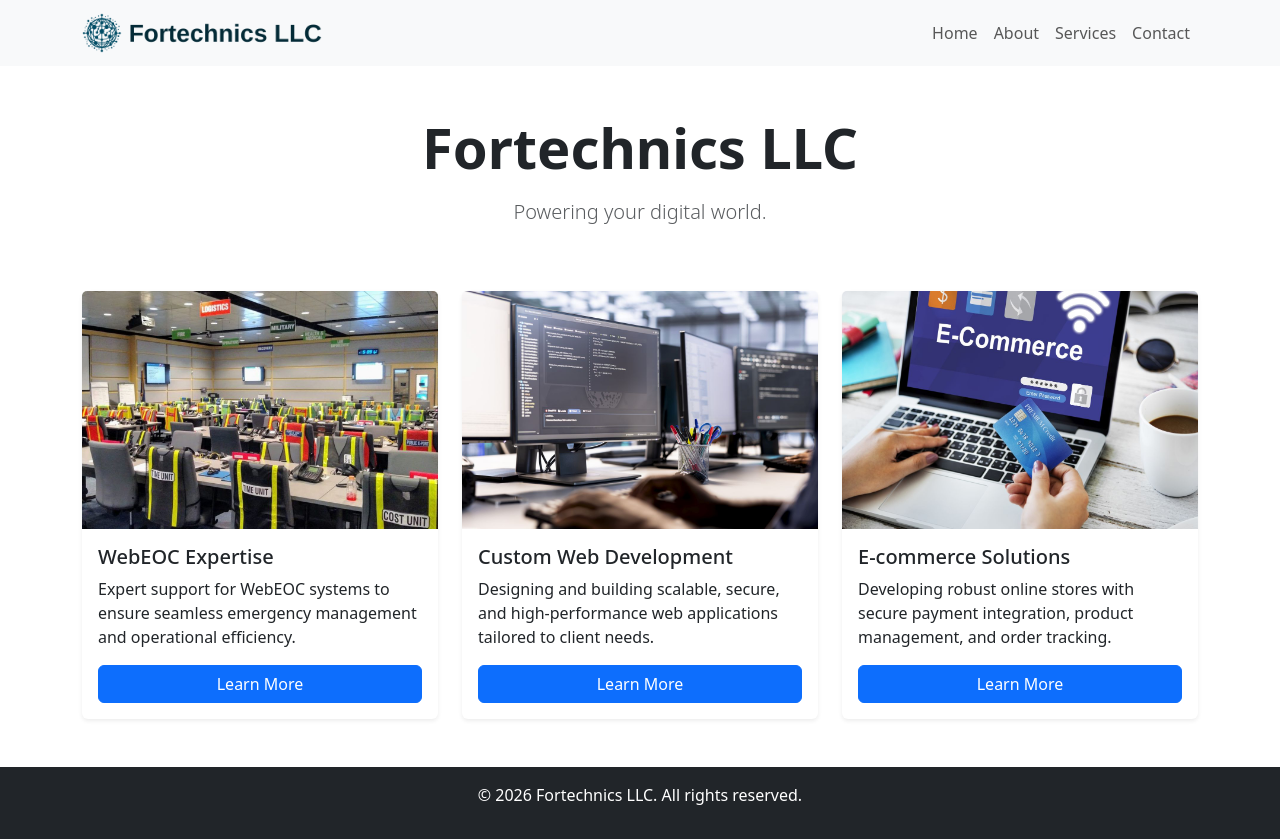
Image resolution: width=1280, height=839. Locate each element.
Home (955, 33)
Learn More (260, 684)
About (1016, 33)
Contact (1161, 33)
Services (1085, 33)
